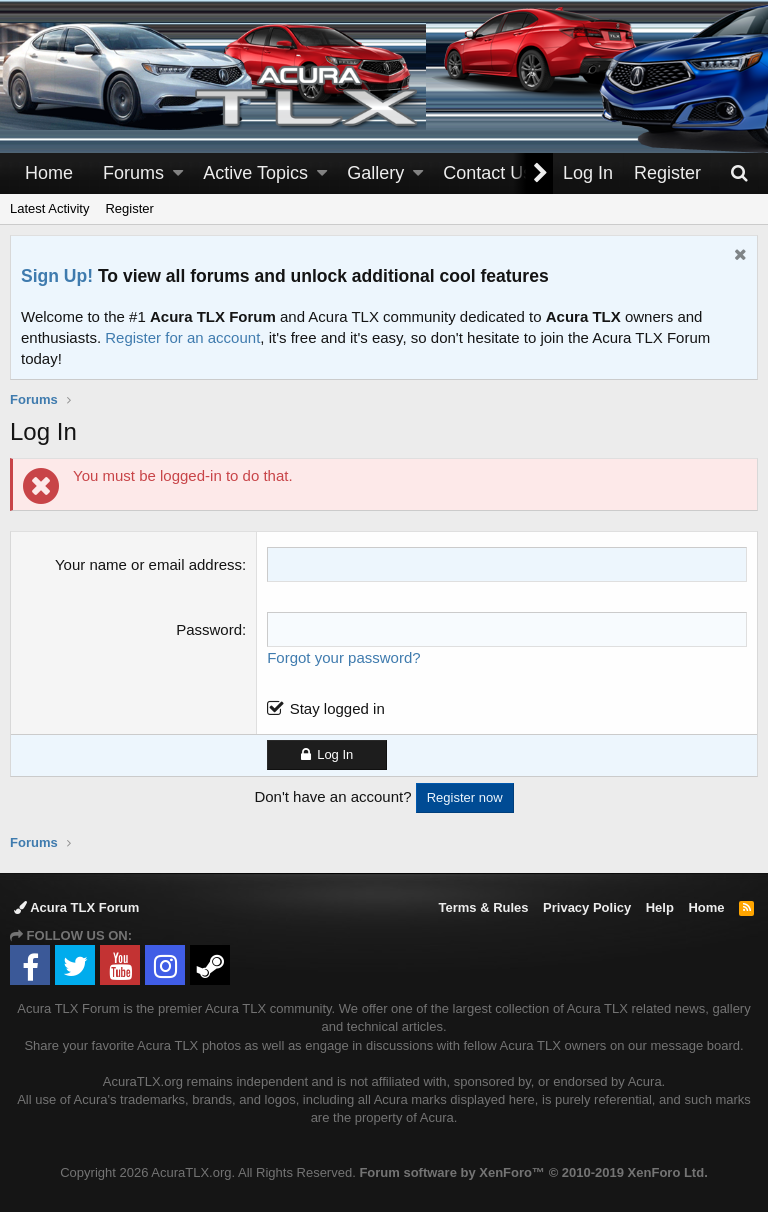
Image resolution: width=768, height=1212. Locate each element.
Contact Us (487, 173)
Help (660, 907)
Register (129, 208)
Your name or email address (148, 564)
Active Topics (255, 173)
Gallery (375, 173)
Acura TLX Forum (76, 907)
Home (49, 173)
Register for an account (182, 337)
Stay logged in (337, 708)
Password (209, 629)
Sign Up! (57, 276)
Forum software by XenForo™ (533, 1172)
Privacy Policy (587, 907)
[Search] (739, 173)
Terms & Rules (483, 907)
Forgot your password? (343, 657)
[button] (178, 173)
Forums (133, 173)
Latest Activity (49, 208)
